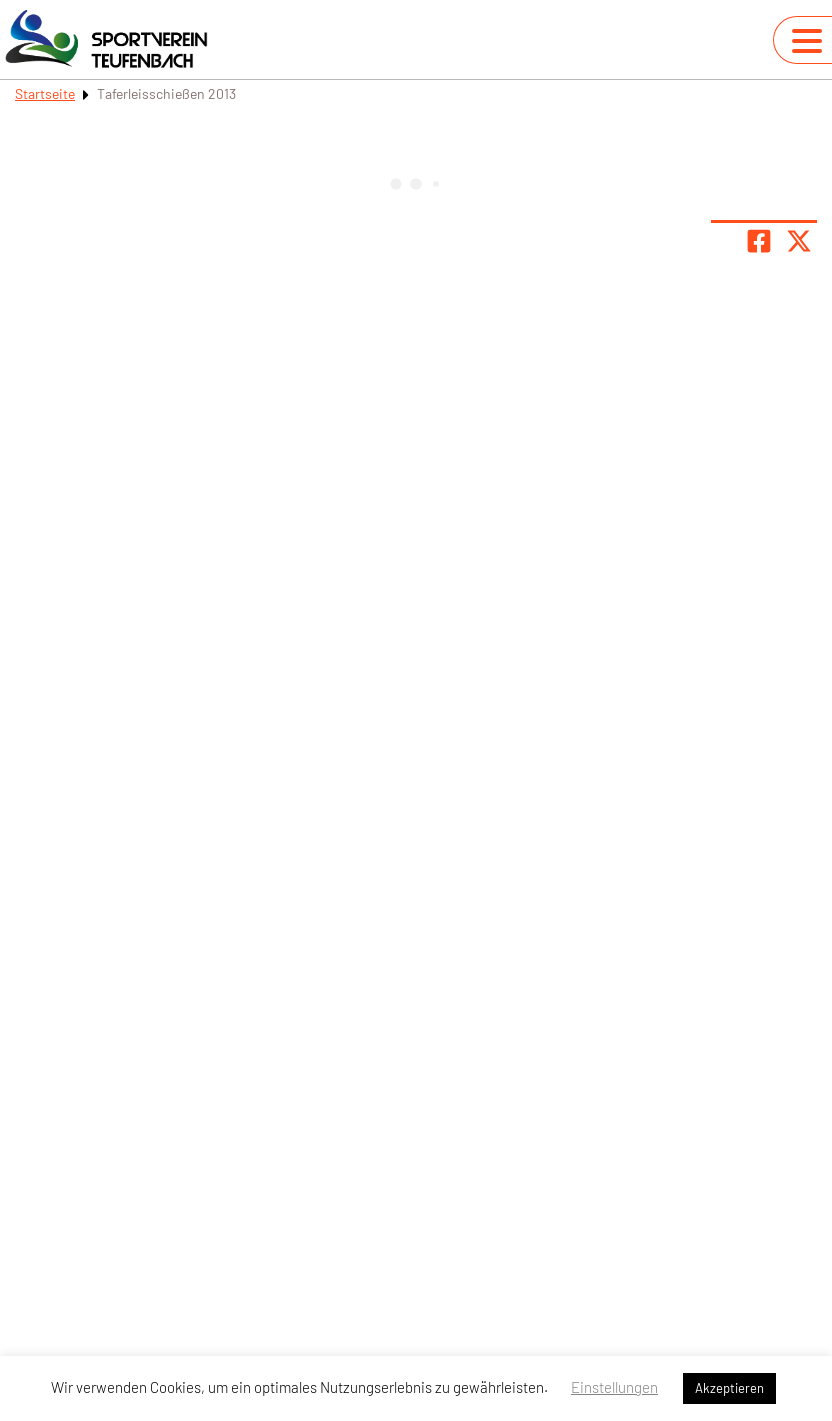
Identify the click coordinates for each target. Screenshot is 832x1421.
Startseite (45, 93)
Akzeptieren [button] (729, 1388)
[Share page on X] (799, 241)
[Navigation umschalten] (807, 41)
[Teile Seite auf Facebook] (759, 241)
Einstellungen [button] (614, 1387)
